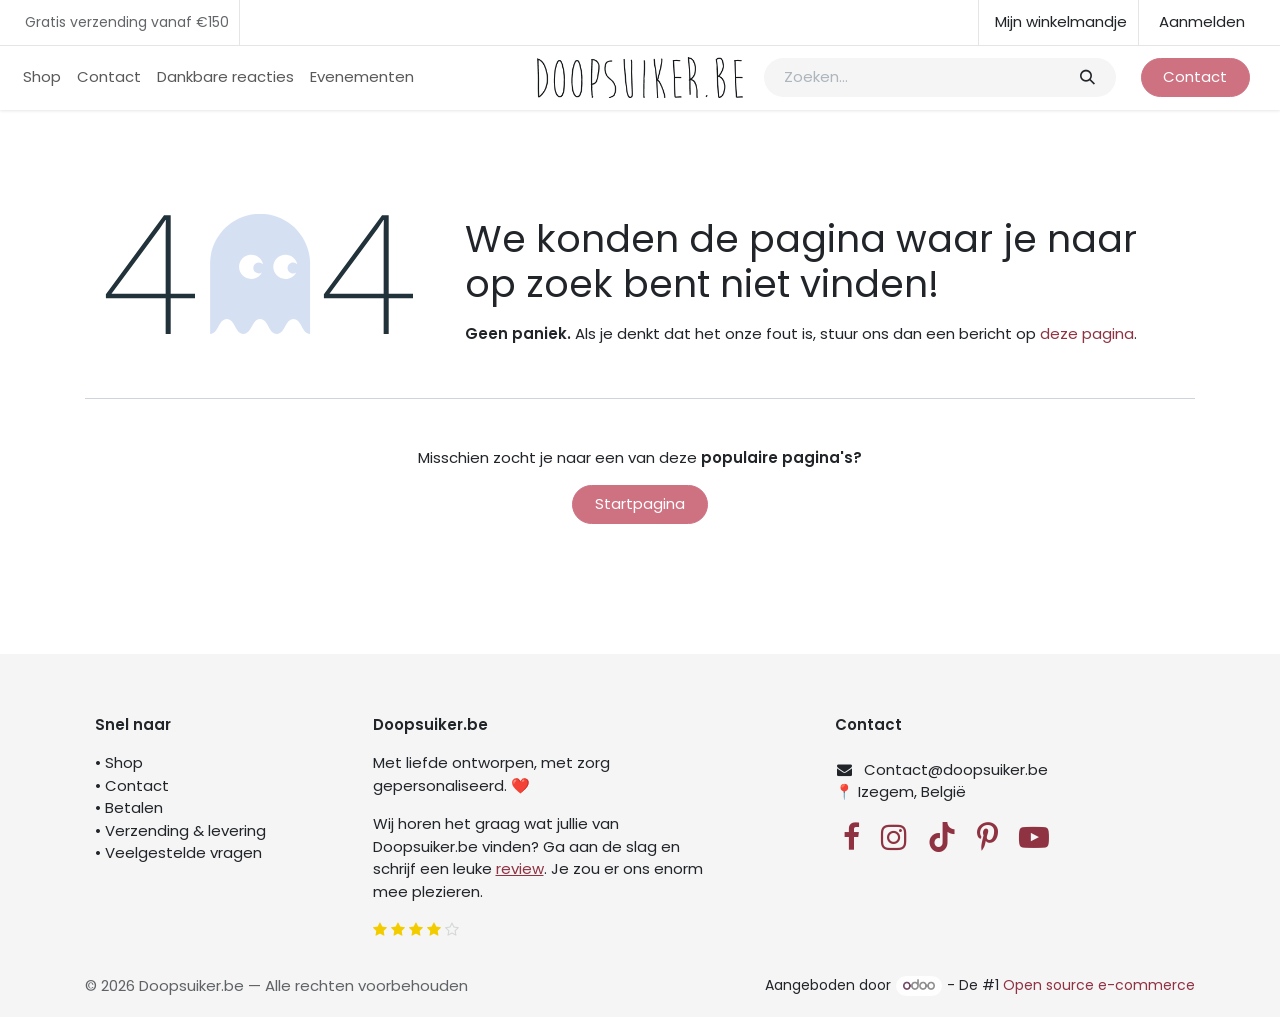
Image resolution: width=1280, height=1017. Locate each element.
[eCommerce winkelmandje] (1058, 22)
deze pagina (1087, 333)
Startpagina (640, 503)
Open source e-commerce (1099, 985)
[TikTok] (942, 837)
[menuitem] (42, 77)
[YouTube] (1034, 837)
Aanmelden (1202, 21)
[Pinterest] (987, 837)
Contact (1195, 76)
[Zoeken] (1086, 77)
